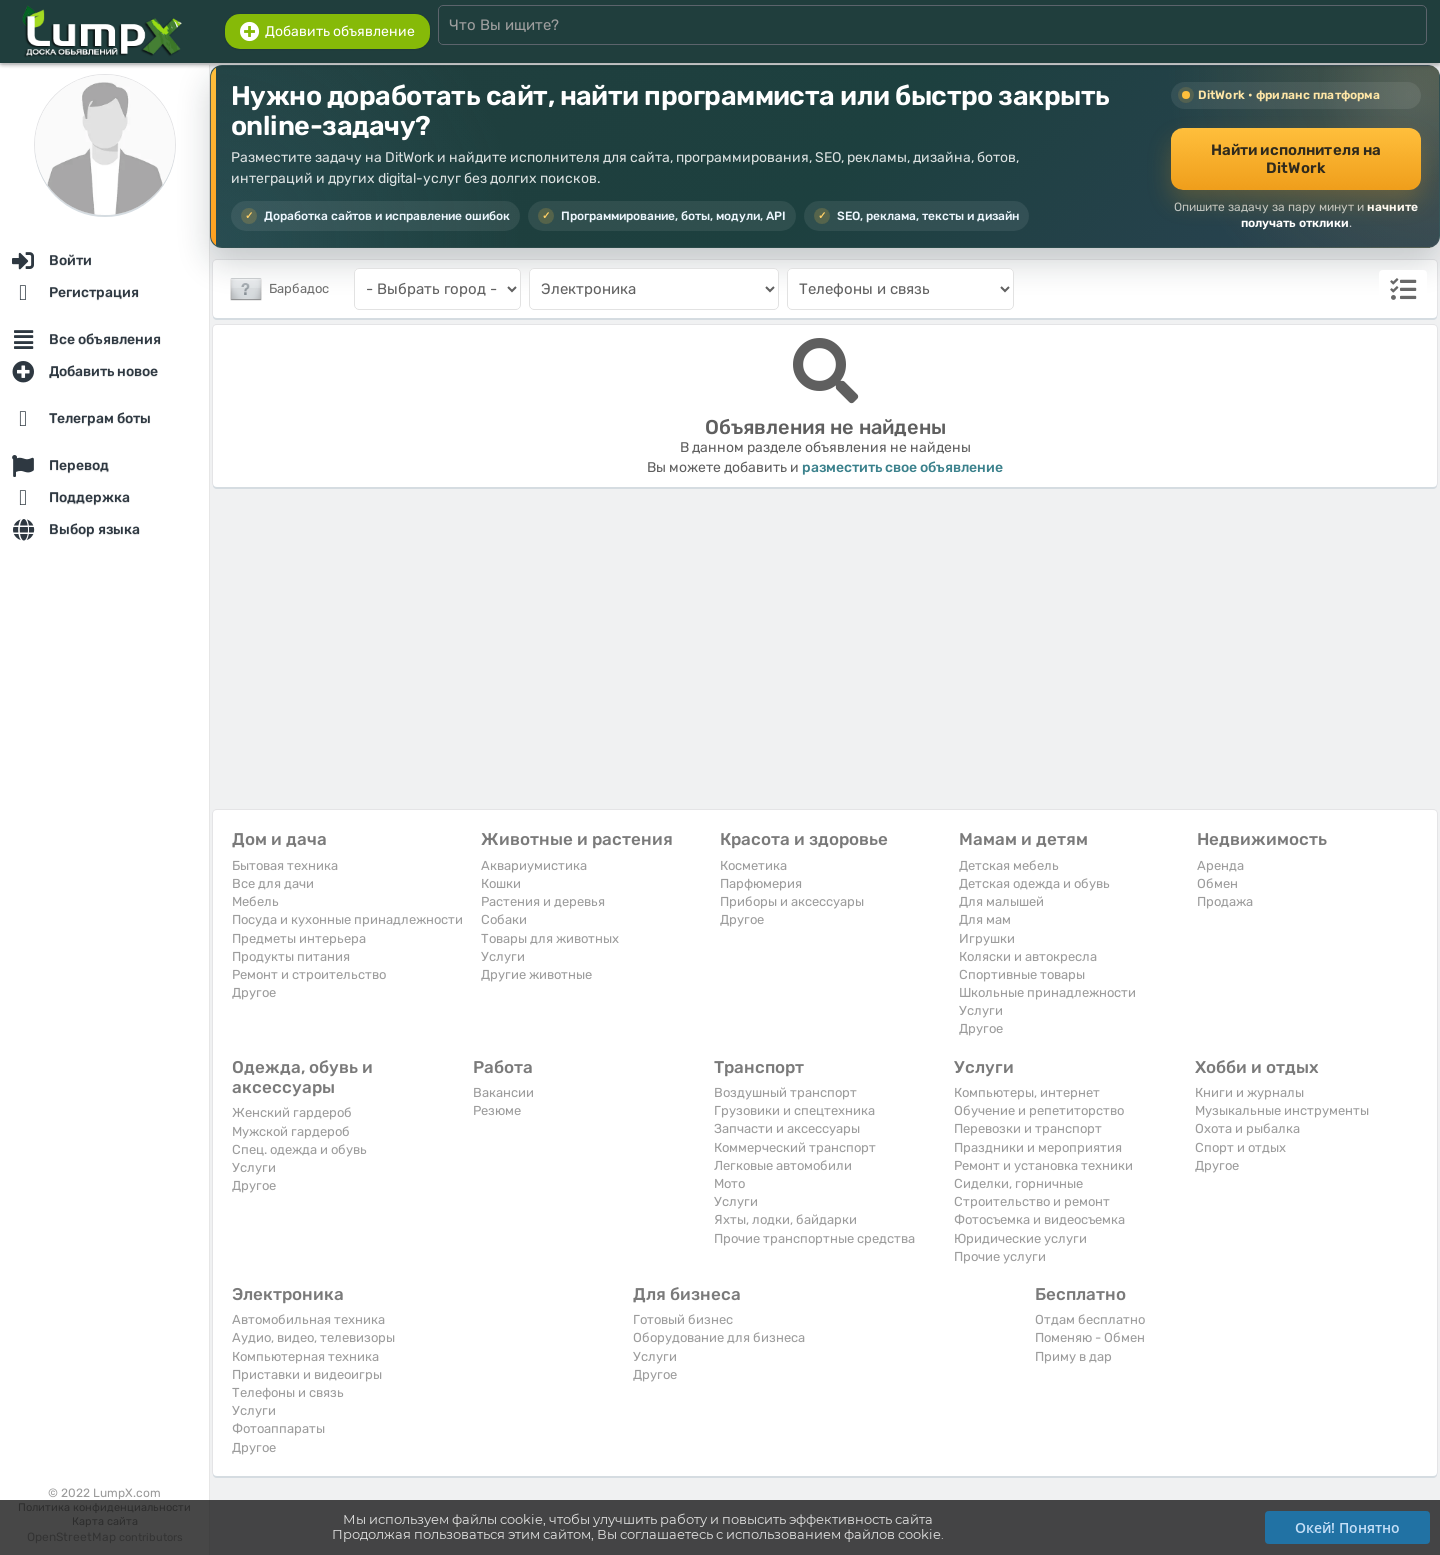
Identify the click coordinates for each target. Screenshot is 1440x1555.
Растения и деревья (543, 901)
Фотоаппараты (278, 1428)
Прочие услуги (1000, 1256)
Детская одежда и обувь (1034, 883)
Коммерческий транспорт (795, 1147)
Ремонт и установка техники (1043, 1165)
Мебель (255, 901)
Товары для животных (550, 938)
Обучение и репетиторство (1039, 1110)
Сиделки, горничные (1018, 1183)
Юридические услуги (1020, 1238)
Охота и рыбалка (1247, 1128)
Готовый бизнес (683, 1319)
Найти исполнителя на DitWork (1296, 159)
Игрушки (987, 938)
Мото (729, 1183)
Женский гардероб (292, 1112)
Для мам (985, 919)
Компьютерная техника (305, 1356)
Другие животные (536, 974)
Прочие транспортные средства (814, 1238)
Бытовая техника (285, 865)
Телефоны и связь (288, 1392)
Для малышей (1001, 901)
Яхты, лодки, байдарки (785, 1219)
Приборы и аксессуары (792, 901)
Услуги (503, 956)
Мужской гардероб (291, 1131)
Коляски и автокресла (1028, 956)
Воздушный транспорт (785, 1092)
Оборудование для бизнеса (719, 1337)
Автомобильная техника (308, 1319)
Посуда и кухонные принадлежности (347, 919)
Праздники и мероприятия (1038, 1147)
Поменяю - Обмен (1090, 1337)
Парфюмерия (761, 883)
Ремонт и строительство (309, 974)
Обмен (1217, 883)
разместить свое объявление (902, 467)
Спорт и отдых (1240, 1147)
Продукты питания (291, 956)
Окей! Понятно (1347, 1527)
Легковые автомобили (783, 1165)
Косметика (753, 865)
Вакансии (503, 1092)
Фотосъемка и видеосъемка (1039, 1219)
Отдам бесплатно (1090, 1319)
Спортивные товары (1022, 974)
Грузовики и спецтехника (794, 1110)
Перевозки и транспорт (1028, 1128)
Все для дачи (273, 883)
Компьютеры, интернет (1027, 1092)
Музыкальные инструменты (1282, 1110)
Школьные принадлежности (1047, 992)
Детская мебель (1009, 865)
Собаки (504, 919)
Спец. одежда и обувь (299, 1149)
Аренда (1220, 865)
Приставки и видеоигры (307, 1374)
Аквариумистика (534, 865)
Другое (254, 992)
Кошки (501, 883)
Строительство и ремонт (1032, 1201)
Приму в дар (1073, 1356)
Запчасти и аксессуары (787, 1128)
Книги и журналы (1249, 1092)
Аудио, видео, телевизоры (313, 1337)
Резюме (497, 1110)
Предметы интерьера (299, 938)
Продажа (1225, 901)
